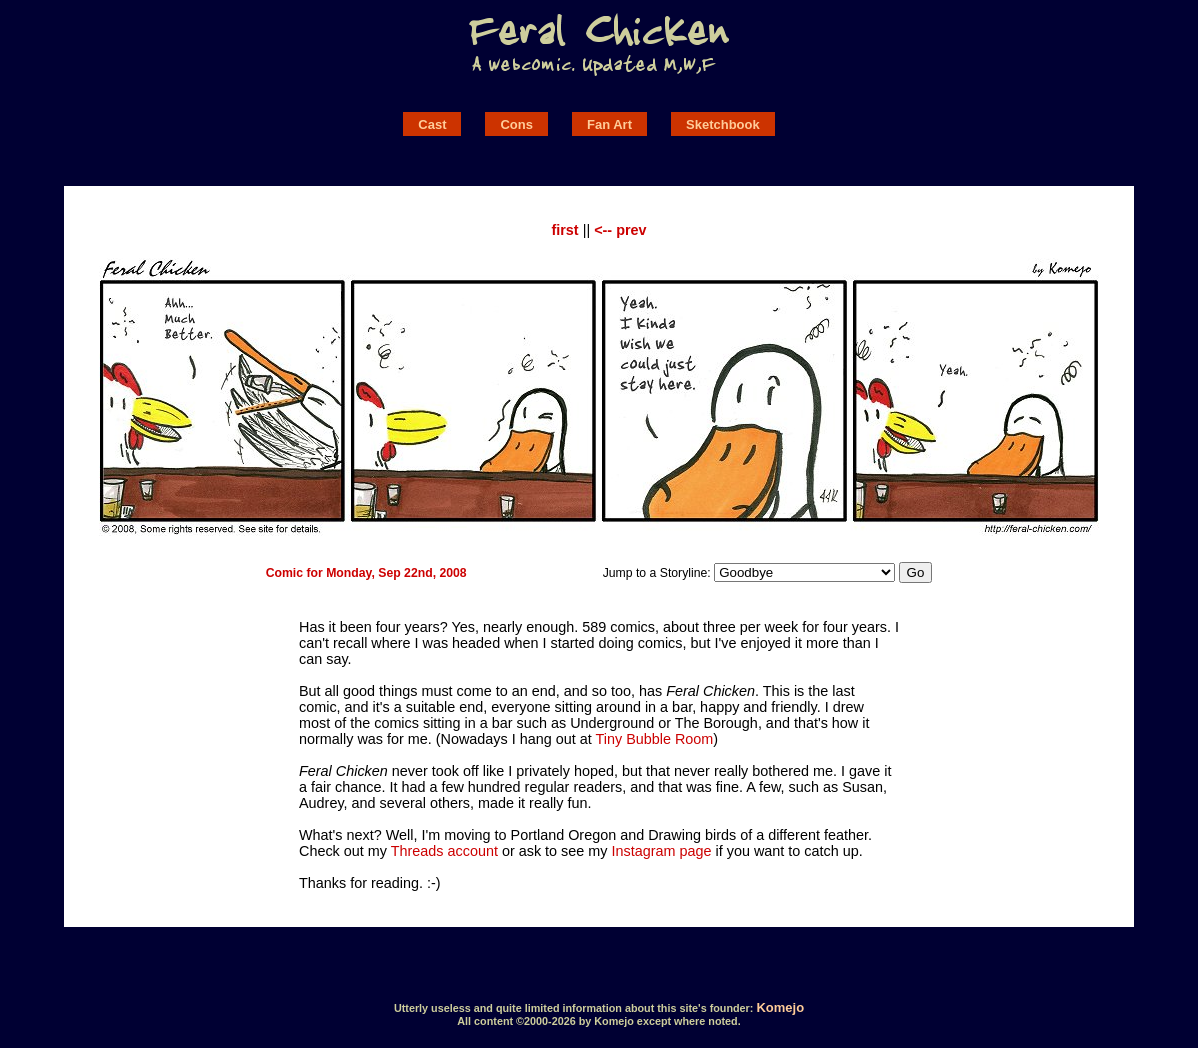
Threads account (444, 851)
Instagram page (662, 851)
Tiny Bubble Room (654, 739)
